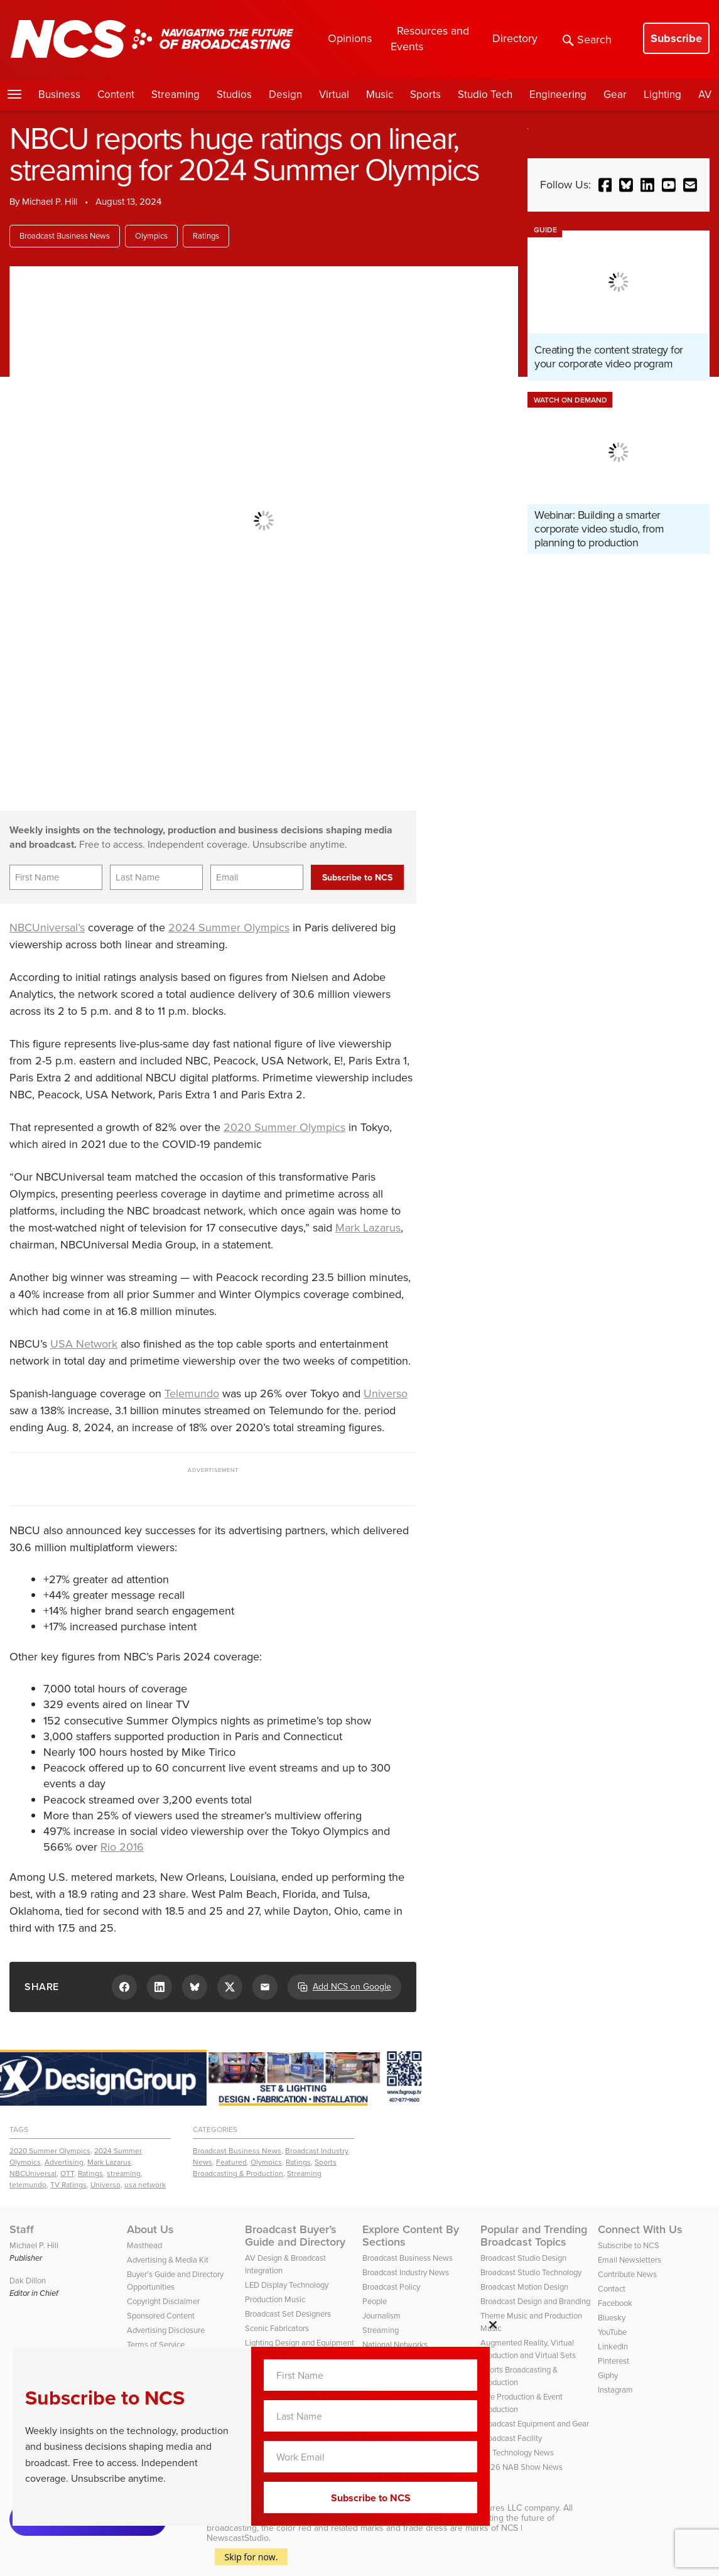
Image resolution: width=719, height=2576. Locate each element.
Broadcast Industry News (405, 2272)
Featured (231, 2162)
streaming (124, 2173)
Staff (21, 2229)
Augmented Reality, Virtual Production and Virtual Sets (528, 2349)
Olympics (151, 236)
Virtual (334, 94)
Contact (611, 2289)
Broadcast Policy (391, 2287)
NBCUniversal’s (47, 927)
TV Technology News (517, 2453)
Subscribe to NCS (628, 2245)
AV (704, 94)
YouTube (612, 2332)
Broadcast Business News (64, 236)
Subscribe (676, 38)
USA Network (83, 1344)
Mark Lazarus (368, 1228)
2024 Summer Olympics (228, 927)
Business (59, 94)
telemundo (27, 2184)
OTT (67, 2173)
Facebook (615, 2303)
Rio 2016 (122, 1847)
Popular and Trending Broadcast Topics (533, 2235)
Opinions (350, 38)
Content (115, 94)
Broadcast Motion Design (524, 2287)
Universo (386, 1393)
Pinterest (613, 2361)
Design (285, 94)
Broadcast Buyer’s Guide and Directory (295, 2235)
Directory (515, 38)
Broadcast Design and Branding (535, 2301)
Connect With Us (640, 2229)
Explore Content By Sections (410, 2235)
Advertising (64, 2162)
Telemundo (192, 1393)
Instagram (615, 2390)
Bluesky (611, 2318)
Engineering (558, 94)
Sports (425, 94)
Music (379, 94)
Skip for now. (251, 2557)
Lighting (662, 94)
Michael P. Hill (49, 201)
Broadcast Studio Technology (530, 2272)
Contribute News (627, 2274)
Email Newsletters (629, 2260)
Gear (615, 94)
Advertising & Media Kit (167, 2260)
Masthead (144, 2245)
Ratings (206, 236)
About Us (150, 2229)
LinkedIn (613, 2346)
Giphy (608, 2375)
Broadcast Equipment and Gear (534, 2424)
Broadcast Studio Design (523, 2258)
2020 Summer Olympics (284, 1127)
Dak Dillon (27, 2280)
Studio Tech (485, 94)
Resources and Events (430, 39)
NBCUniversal (33, 2173)
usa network (145, 2184)
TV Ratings (68, 2184)
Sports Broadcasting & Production (265, 2168)
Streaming (175, 94)
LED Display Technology (286, 2285)
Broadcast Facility (511, 2438)
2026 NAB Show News (521, 2467)
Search (587, 39)
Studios (234, 94)
